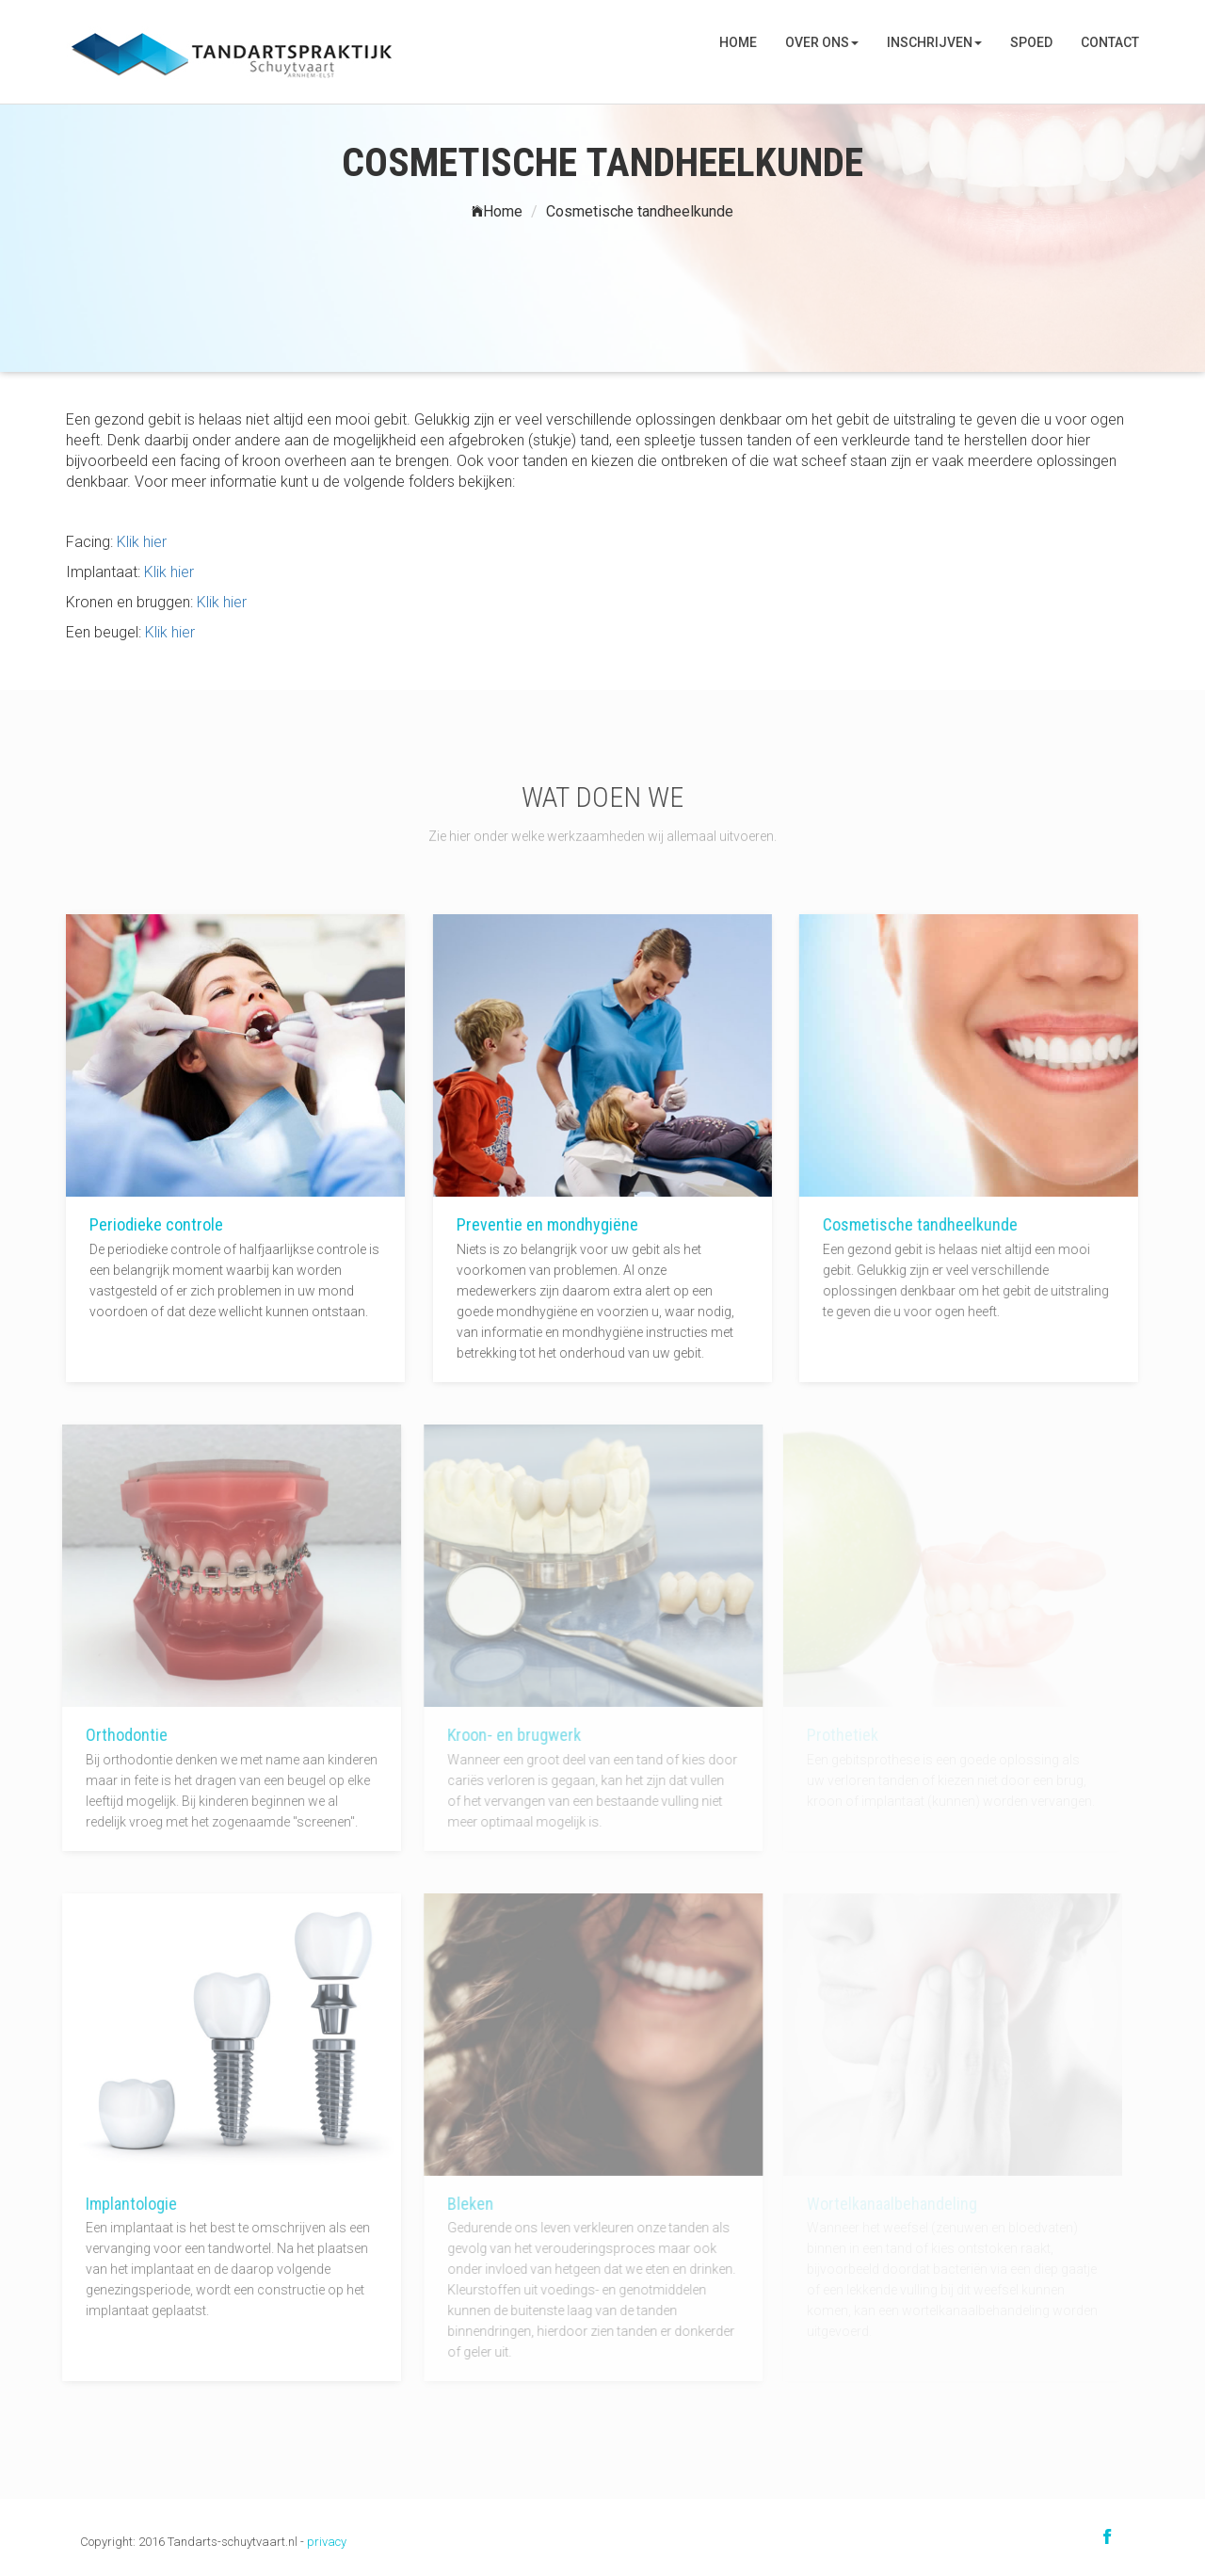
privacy (326, 2542)
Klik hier (142, 542)
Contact (1110, 42)
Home (738, 42)
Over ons (822, 42)
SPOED (1031, 42)
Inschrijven (934, 42)
